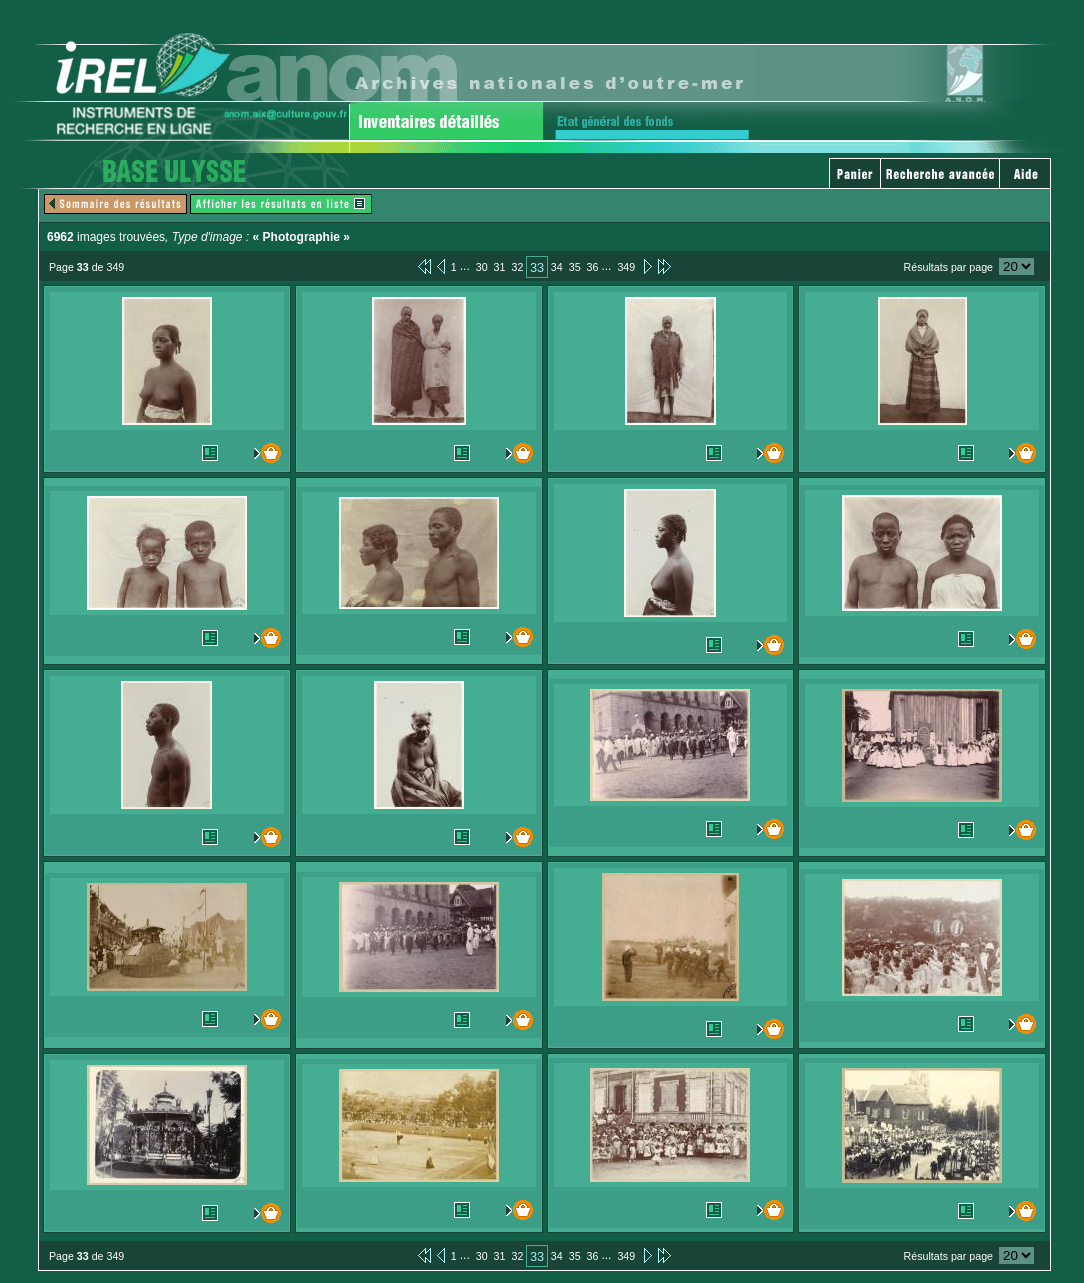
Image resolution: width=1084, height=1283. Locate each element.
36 (593, 267)
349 (626, 267)
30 (482, 267)
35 (575, 267)
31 (500, 267)
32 (517, 267)
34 (557, 267)
